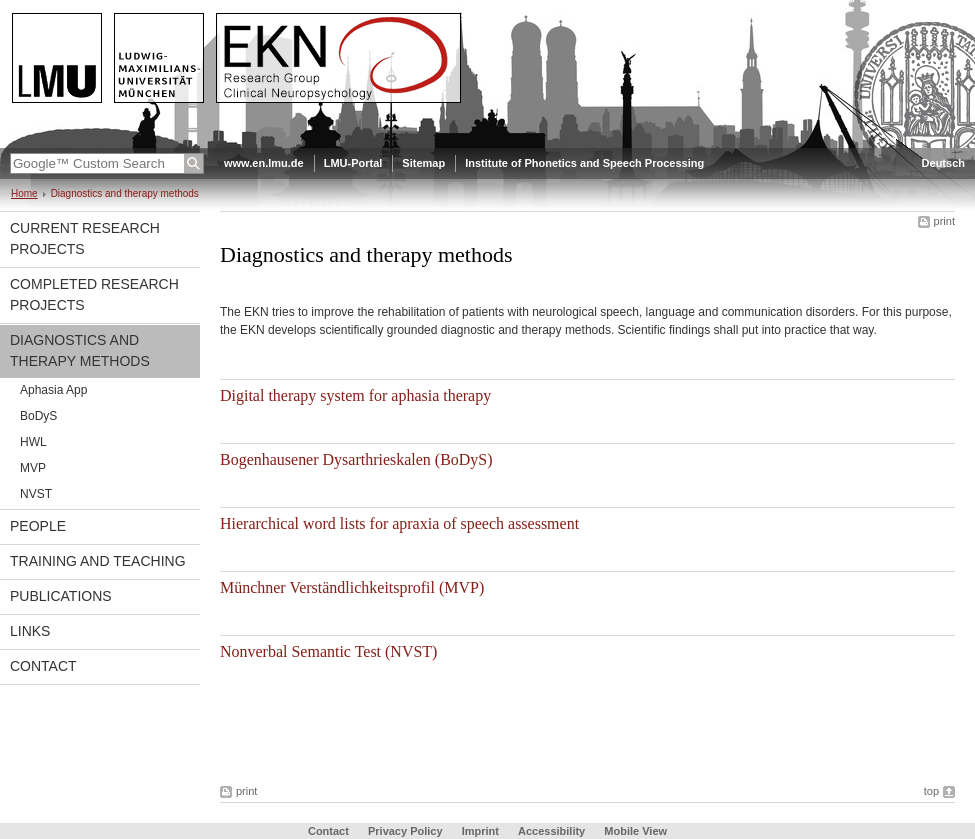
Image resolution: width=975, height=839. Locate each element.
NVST (36, 494)
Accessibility (553, 831)
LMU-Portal (353, 163)
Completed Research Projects (94, 294)
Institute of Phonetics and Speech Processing (584, 163)
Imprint (480, 831)
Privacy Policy (405, 831)
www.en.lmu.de (264, 163)
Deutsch (943, 163)
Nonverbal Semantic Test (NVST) (328, 651)
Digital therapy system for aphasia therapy (355, 395)
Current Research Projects (85, 238)
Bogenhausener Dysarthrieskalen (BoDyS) (356, 459)
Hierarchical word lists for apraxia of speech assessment (399, 523)
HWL (33, 442)
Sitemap (423, 163)
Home (24, 193)
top (931, 791)
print (944, 221)
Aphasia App (53, 390)
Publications (61, 596)
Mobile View (635, 831)
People (38, 526)
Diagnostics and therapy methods (80, 350)
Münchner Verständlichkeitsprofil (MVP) (352, 587)
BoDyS (38, 416)
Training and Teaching (98, 561)
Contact (43, 666)
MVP (33, 468)
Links (30, 631)
